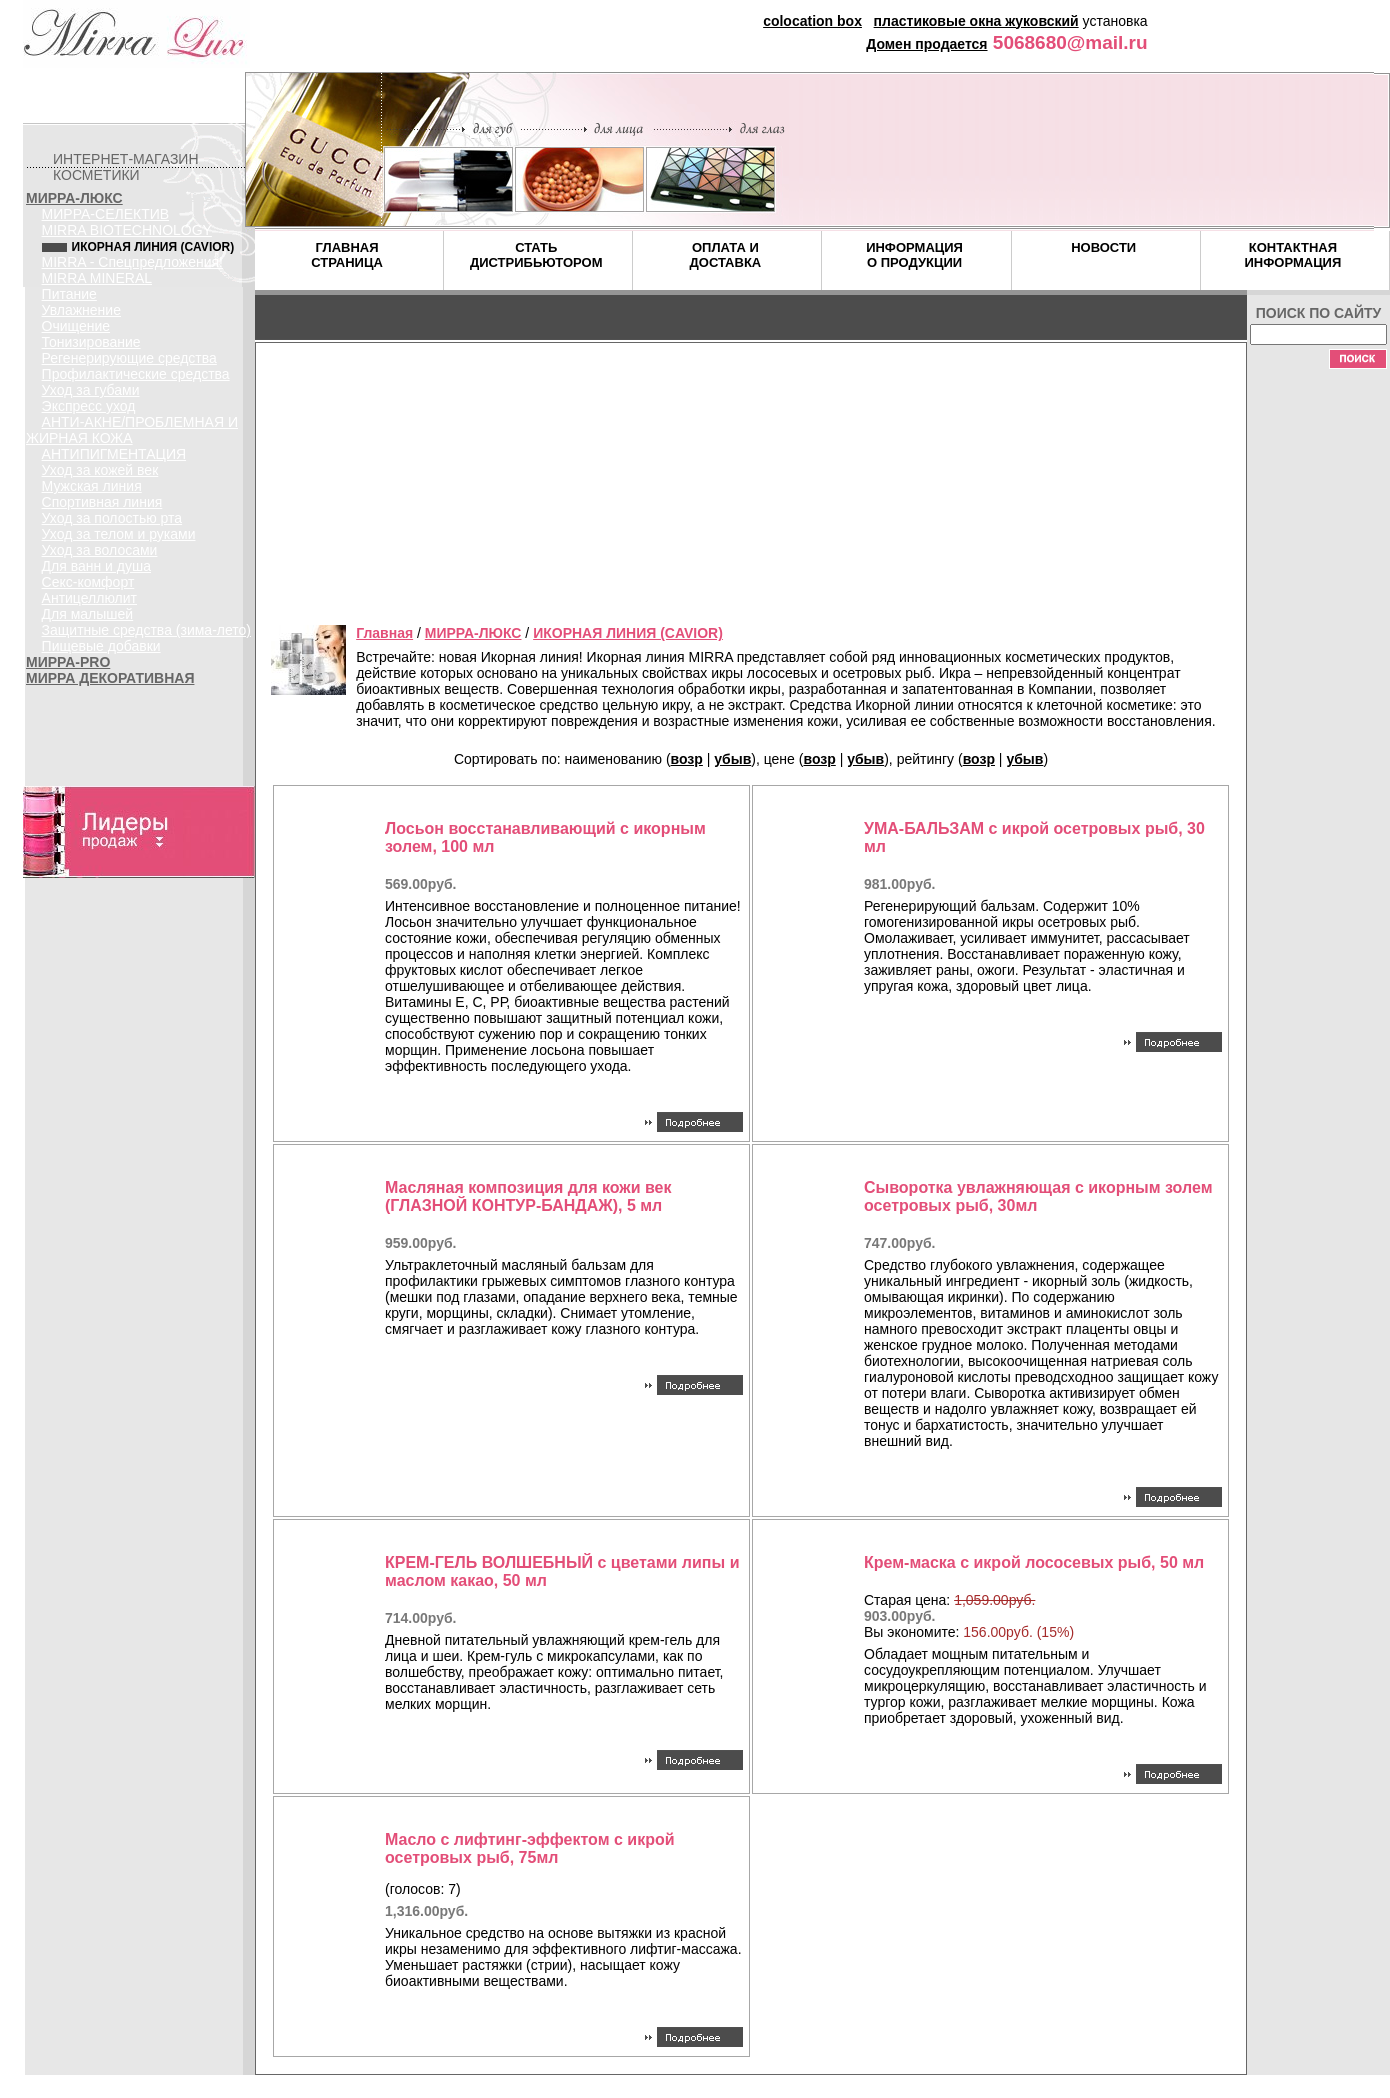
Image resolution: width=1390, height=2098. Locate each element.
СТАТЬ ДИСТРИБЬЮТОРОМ (536, 255)
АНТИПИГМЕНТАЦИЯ (114, 454)
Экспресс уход (89, 406)
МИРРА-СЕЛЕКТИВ (106, 214)
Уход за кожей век (100, 470)
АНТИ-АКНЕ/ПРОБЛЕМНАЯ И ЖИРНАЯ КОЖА (132, 430)
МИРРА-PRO (68, 662)
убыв (732, 759)
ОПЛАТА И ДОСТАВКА (726, 255)
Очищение (76, 326)
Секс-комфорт (88, 582)
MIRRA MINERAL (97, 278)
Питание (69, 294)
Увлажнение (81, 310)
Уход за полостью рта (112, 518)
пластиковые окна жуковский (976, 21)
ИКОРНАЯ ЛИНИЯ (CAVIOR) (628, 633)
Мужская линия (92, 486)
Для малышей (88, 614)
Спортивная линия (102, 502)
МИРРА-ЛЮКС (74, 198)
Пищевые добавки (101, 646)
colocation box (812, 21)
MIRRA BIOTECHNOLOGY (127, 230)
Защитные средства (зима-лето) (146, 630)
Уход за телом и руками (119, 534)
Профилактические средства (136, 374)
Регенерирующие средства (129, 358)
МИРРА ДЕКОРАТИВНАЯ (110, 678)
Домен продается (926, 44)
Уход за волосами (100, 550)
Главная (384, 633)
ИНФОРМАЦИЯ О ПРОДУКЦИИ (914, 255)
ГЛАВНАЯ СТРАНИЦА (347, 255)
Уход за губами (91, 390)
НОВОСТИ (1103, 247)
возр (687, 759)
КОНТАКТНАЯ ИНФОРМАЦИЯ (1292, 255)
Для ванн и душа (96, 566)
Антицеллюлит (89, 598)
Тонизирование (91, 342)
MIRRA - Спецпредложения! (132, 262)
